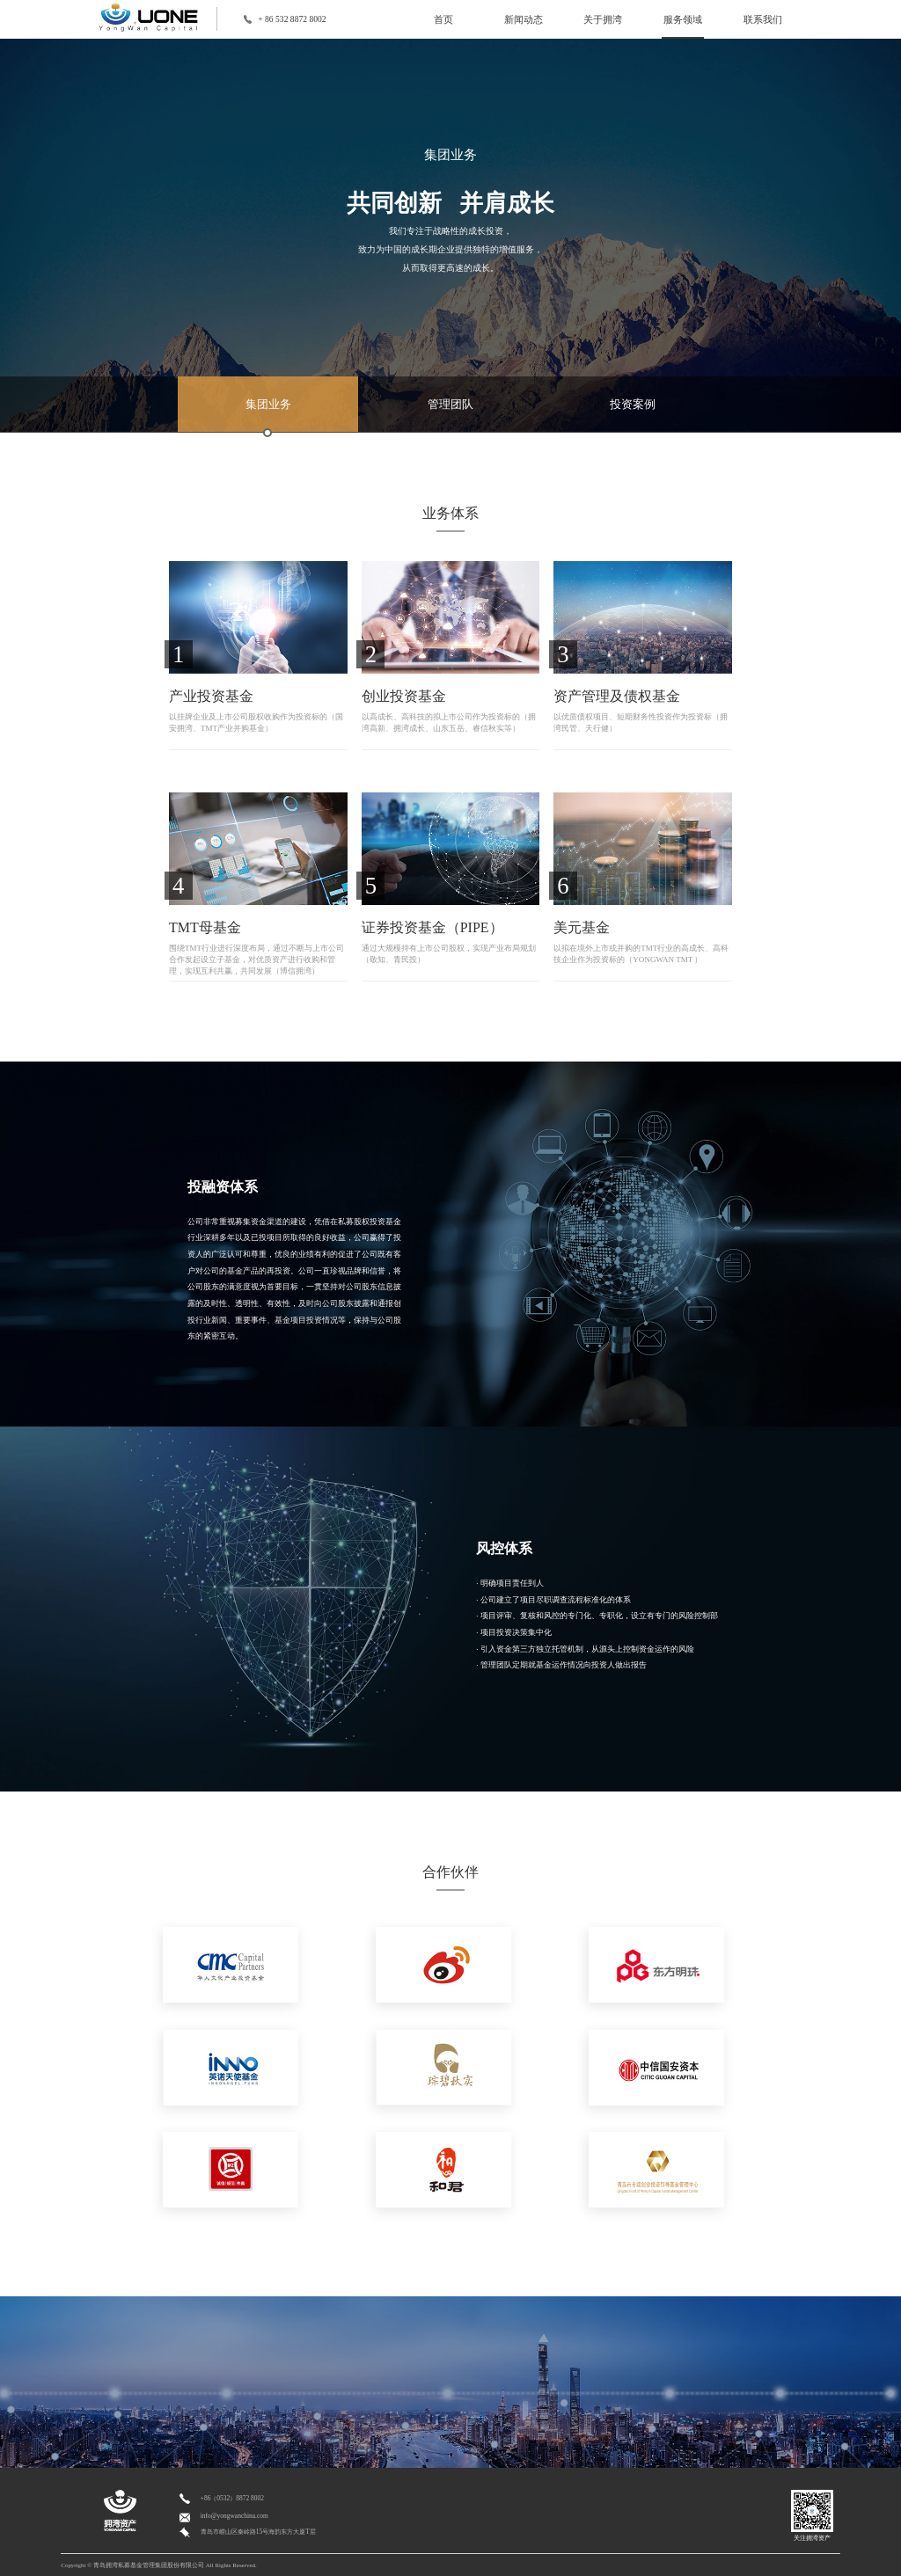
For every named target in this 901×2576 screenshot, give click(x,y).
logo (157, 17)
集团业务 (268, 415)
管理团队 (450, 404)
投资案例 (633, 404)
